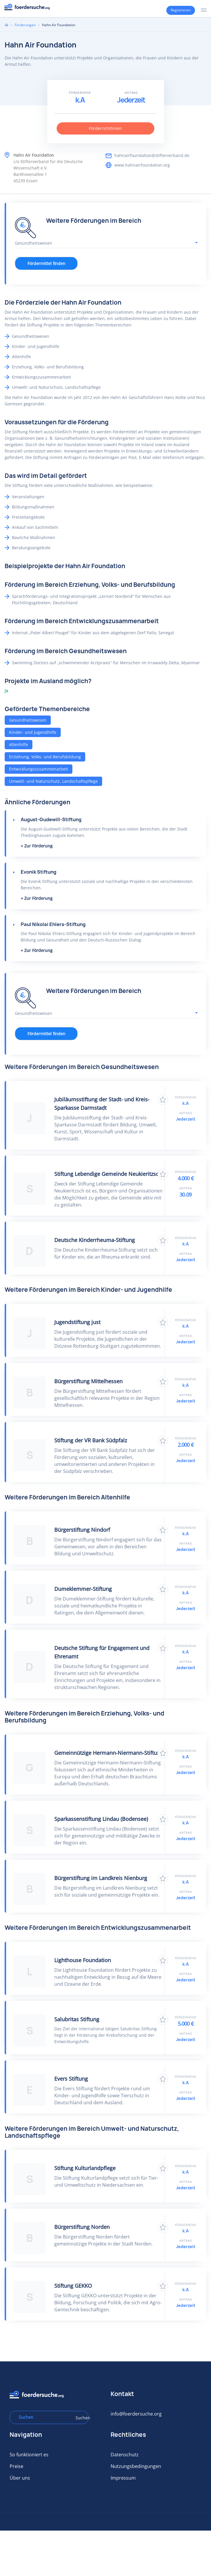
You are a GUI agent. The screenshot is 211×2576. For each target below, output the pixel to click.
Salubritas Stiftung (76, 2019)
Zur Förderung (38, 846)
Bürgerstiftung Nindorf (82, 1529)
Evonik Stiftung (38, 872)
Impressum (123, 2478)
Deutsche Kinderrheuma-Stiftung (94, 1239)
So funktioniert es (29, 2454)
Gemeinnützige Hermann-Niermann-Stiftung (108, 1752)
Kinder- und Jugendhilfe (32, 732)
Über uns (20, 2478)
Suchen (80, 2417)
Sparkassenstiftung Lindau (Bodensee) (101, 1818)
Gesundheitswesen (27, 720)
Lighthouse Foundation (82, 1960)
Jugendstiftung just (77, 1322)
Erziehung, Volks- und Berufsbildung (45, 756)
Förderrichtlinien (105, 128)
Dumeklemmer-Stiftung (83, 1588)
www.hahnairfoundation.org (142, 165)
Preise (16, 2466)
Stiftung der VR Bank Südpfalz (90, 1440)
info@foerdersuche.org (136, 2414)
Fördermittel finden (46, 263)
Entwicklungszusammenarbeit (38, 769)
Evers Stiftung (71, 2078)
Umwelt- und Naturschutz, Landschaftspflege (53, 781)
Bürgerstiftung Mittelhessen (88, 1381)
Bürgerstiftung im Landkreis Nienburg (100, 1877)
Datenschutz (125, 2454)
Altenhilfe (18, 744)
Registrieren (181, 10)
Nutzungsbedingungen (136, 2466)
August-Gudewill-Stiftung (51, 819)
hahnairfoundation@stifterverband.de (151, 155)
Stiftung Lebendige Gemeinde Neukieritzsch (108, 1173)
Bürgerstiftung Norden (82, 2226)
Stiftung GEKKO (73, 2285)
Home (6, 24)
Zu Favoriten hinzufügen (163, 1100)
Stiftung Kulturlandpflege (85, 2168)
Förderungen (25, 24)
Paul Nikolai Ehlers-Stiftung (53, 924)
